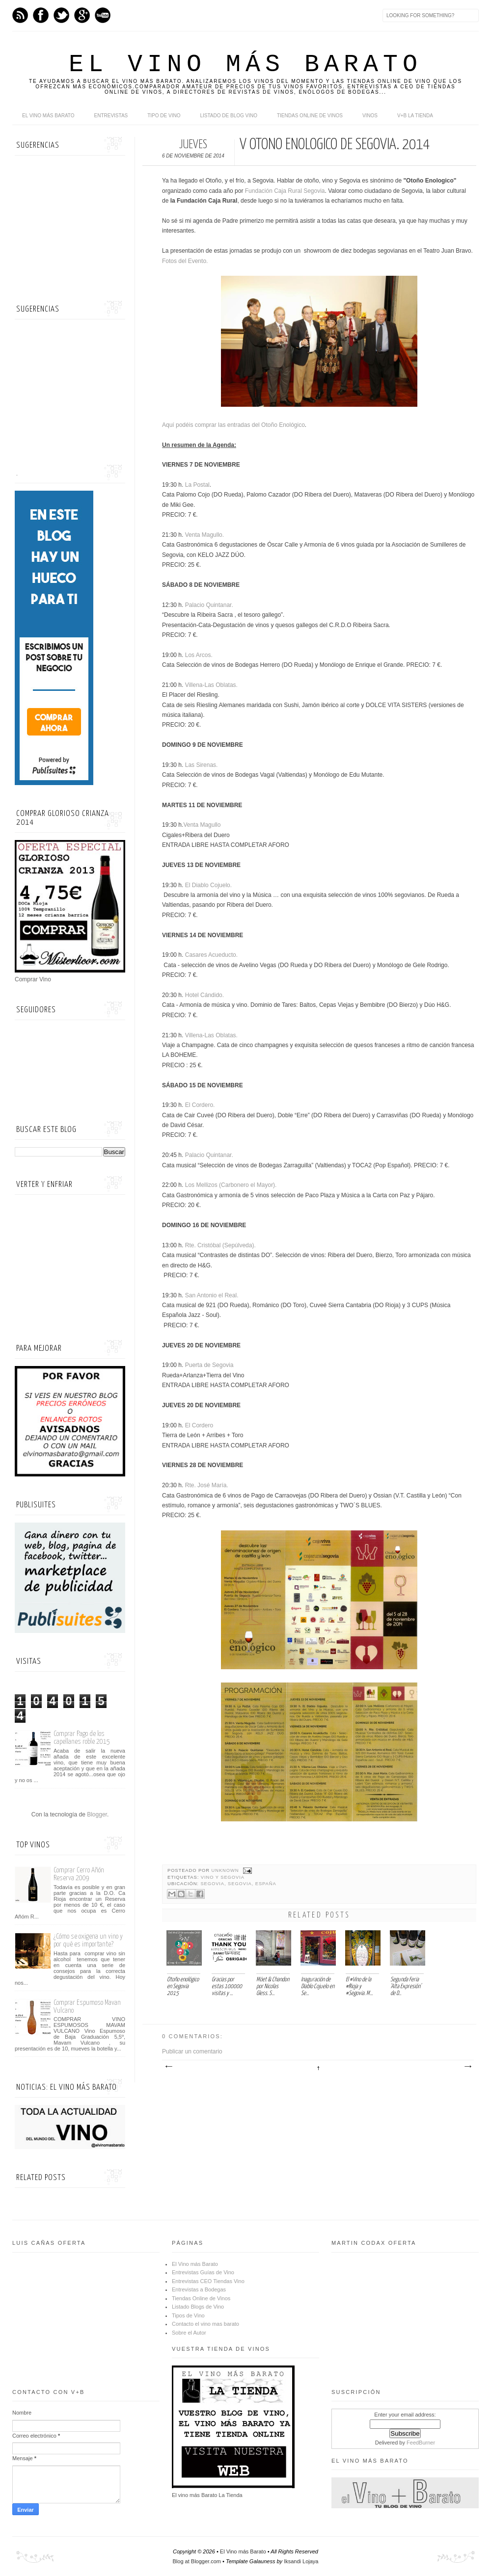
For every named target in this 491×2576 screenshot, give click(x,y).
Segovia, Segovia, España (238, 1883)
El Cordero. (200, 1105)
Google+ (82, 15)
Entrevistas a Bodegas (199, 2289)
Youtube (102, 15)
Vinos (370, 115)
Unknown (226, 1870)
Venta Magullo (202, 824)
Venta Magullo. (204, 534)
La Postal (197, 484)
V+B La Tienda (415, 115)
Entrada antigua (467, 2066)
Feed (20, 15)
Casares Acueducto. (211, 954)
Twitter (61, 15)
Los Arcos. (199, 655)
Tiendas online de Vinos (310, 115)
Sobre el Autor (189, 2333)
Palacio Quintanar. (209, 605)
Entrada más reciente (168, 2066)
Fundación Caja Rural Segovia (285, 190)
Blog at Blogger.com (197, 2561)
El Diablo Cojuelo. (208, 885)
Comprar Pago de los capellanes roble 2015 (82, 1737)
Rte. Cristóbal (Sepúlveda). (220, 1245)
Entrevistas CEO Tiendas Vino (208, 2281)
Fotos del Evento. (185, 261)
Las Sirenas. (200, 765)
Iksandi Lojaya (301, 2561)
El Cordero (199, 1425)
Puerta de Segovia (210, 1365)
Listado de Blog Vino (228, 115)
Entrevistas (111, 115)
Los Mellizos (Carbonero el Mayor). (231, 1185)
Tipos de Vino (188, 2315)
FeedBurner (421, 2442)
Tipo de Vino (163, 115)
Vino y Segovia (223, 1877)
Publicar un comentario (192, 2051)
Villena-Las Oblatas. (211, 685)
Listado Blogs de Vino (198, 2307)
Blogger (97, 1814)
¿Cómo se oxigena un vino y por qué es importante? (88, 1940)
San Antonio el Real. (212, 1295)
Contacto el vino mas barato (205, 2324)
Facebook (41, 15)
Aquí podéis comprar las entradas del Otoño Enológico (233, 424)
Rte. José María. (206, 1485)
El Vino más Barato (245, 65)
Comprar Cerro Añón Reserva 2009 (79, 1874)
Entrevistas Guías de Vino (203, 2272)
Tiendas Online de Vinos (201, 2298)
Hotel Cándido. (204, 995)
